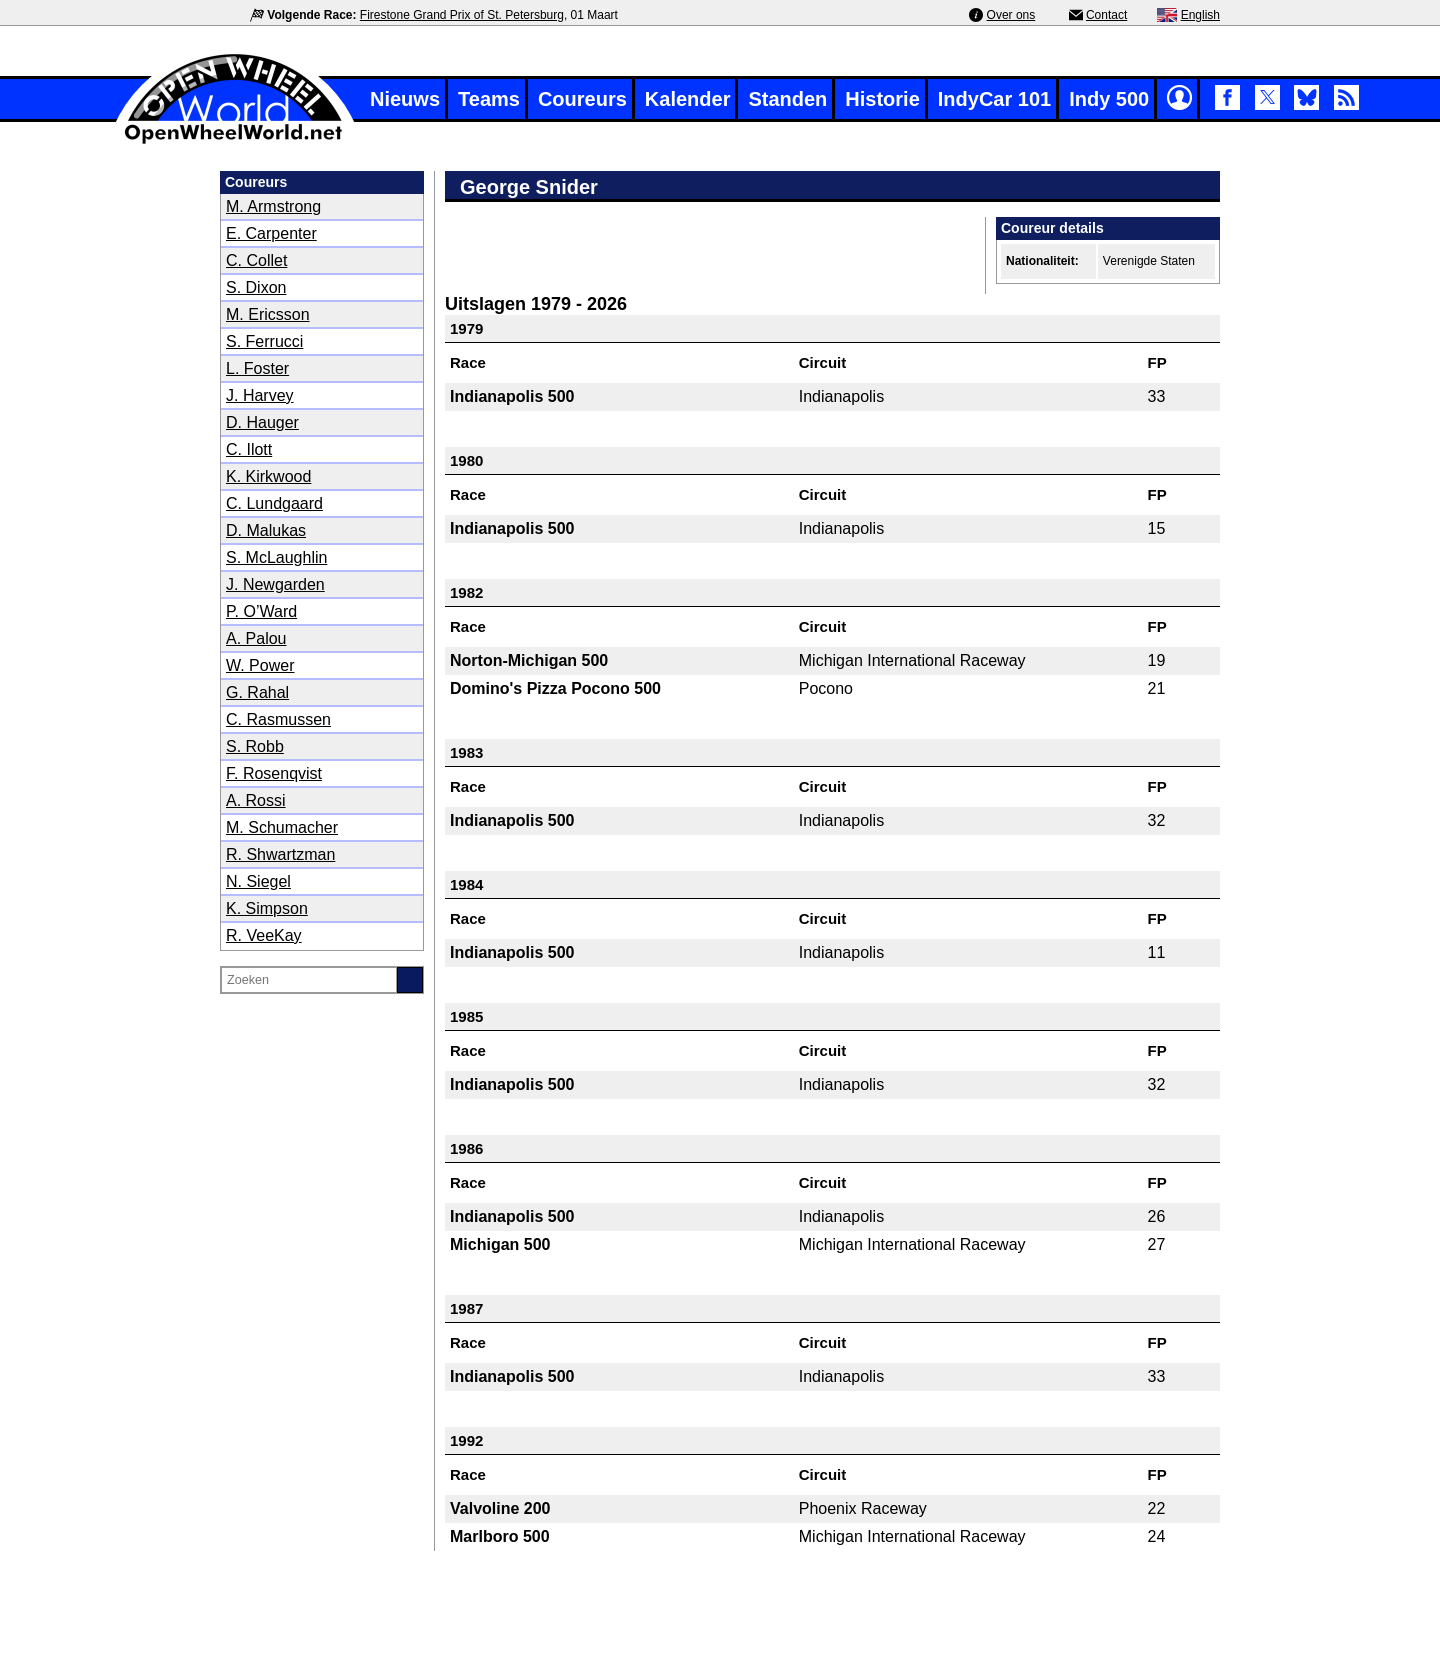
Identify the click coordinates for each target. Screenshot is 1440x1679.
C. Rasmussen (278, 719)
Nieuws (405, 99)
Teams (489, 99)
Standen (787, 99)
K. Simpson (267, 908)
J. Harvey (260, 395)
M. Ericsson (268, 314)
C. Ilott (249, 449)
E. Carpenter (271, 233)
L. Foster (257, 368)
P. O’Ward (261, 611)
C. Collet (256, 260)
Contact (1106, 15)
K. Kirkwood (268, 476)
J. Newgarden (275, 584)
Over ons (1011, 15)
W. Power (260, 665)
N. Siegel (258, 881)
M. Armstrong (273, 206)
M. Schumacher (282, 827)
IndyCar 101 (994, 99)
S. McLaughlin (276, 557)
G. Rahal (257, 692)
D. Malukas (266, 530)
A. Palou (256, 638)
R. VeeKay (264, 935)
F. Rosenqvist (274, 773)
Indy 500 (1109, 99)
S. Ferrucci (264, 341)
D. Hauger (262, 422)
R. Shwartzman (280, 854)
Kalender (688, 99)
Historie (882, 99)
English (1200, 15)
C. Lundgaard (274, 503)
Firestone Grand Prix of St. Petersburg (462, 15)
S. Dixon (256, 287)
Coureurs (582, 99)
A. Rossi (256, 800)
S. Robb (255, 746)
